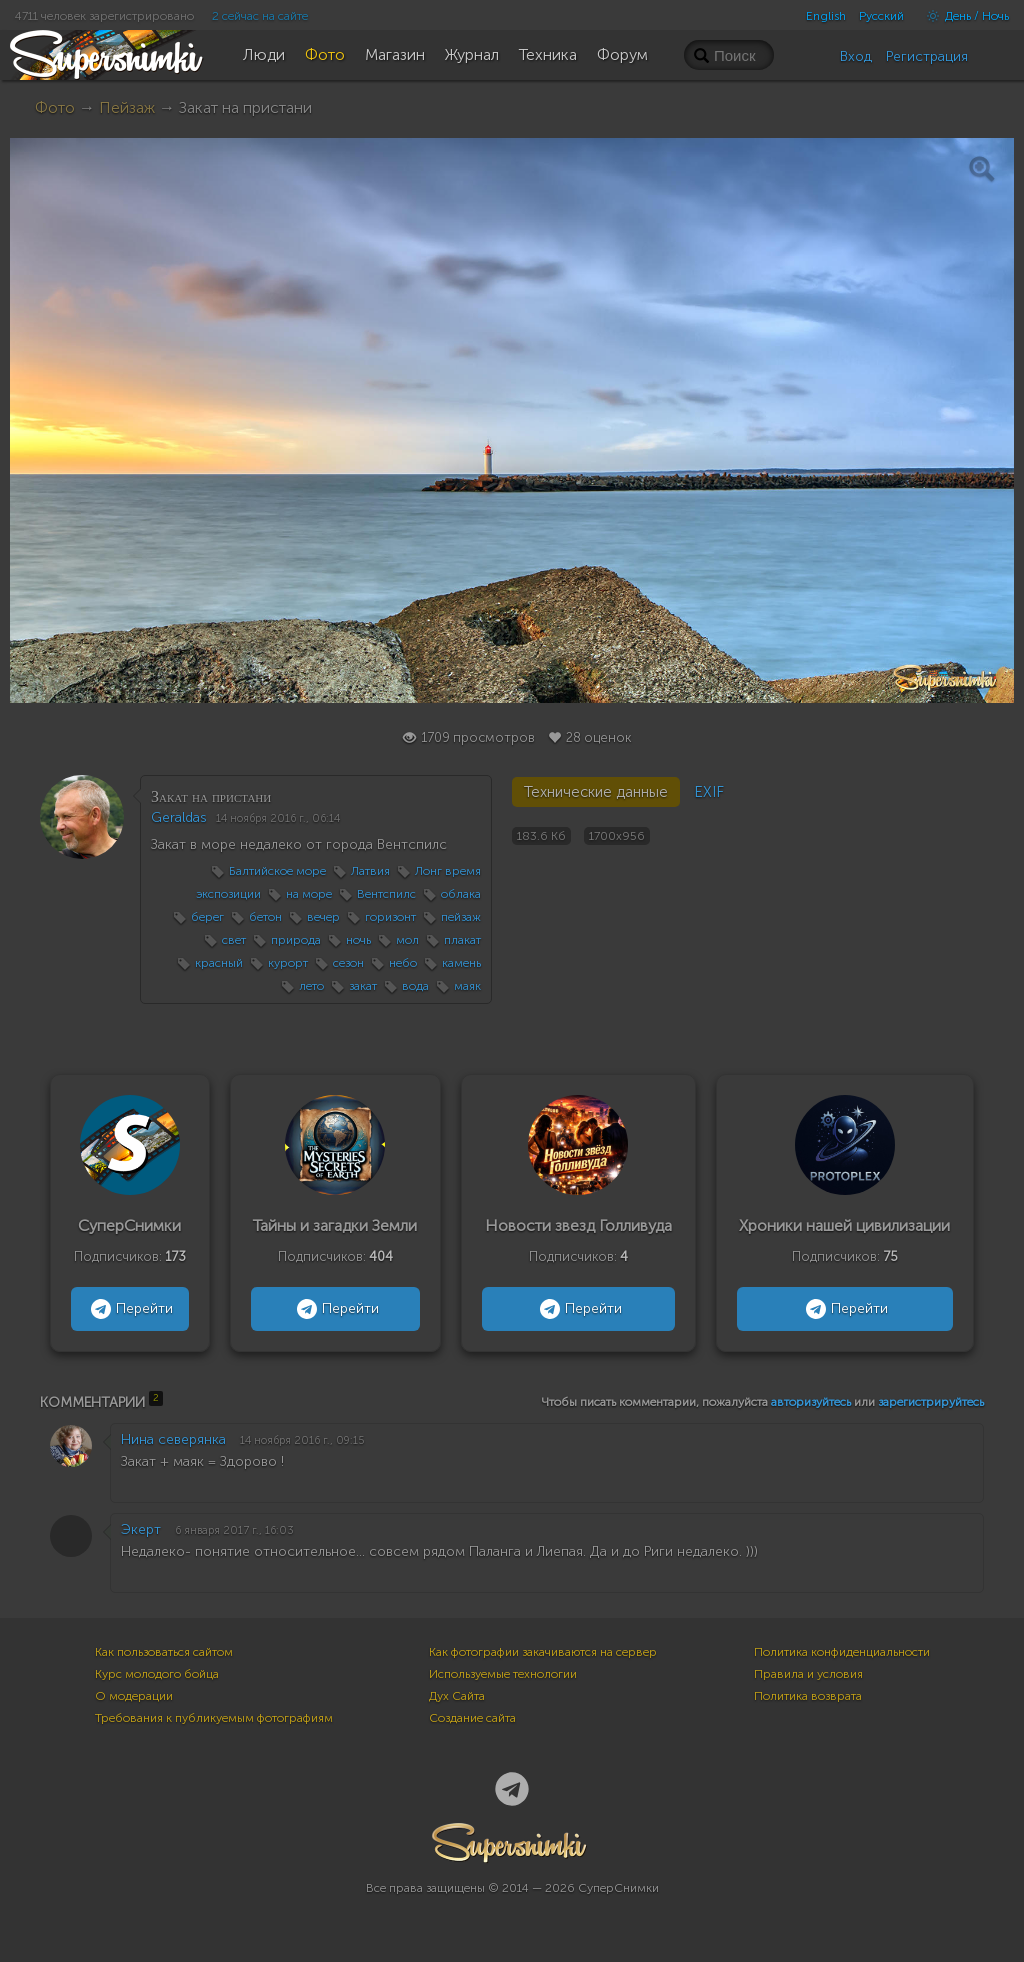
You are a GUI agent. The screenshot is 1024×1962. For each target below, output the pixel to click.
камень (461, 963)
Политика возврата (808, 1696)
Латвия (370, 871)
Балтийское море (277, 871)
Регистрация (927, 56)
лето (311, 986)
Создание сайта (472, 1718)
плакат (462, 940)
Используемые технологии (503, 1674)
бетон (265, 917)
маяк (467, 986)
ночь (358, 940)
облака (461, 894)
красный (219, 963)
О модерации (134, 1696)
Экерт (141, 1529)
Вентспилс (386, 894)
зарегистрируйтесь (931, 1402)
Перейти (129, 1309)
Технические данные (596, 792)
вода (415, 986)
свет (234, 940)
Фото (55, 107)
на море (309, 894)
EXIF (709, 792)
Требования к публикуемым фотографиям (214, 1718)
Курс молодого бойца (157, 1674)
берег (207, 917)
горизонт (390, 917)
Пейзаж (127, 107)
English (826, 16)
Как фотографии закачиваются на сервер (543, 1652)
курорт (288, 963)
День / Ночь (963, 16)
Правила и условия (808, 1674)
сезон (348, 963)
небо (403, 963)
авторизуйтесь (811, 1402)
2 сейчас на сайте (260, 16)
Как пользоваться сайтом (164, 1652)
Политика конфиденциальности (842, 1652)
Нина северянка (173, 1439)
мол (407, 940)
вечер (323, 917)
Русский (881, 16)
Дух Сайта (457, 1696)
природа (296, 940)
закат (363, 986)
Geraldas (179, 817)
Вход (856, 56)
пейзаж (461, 917)
